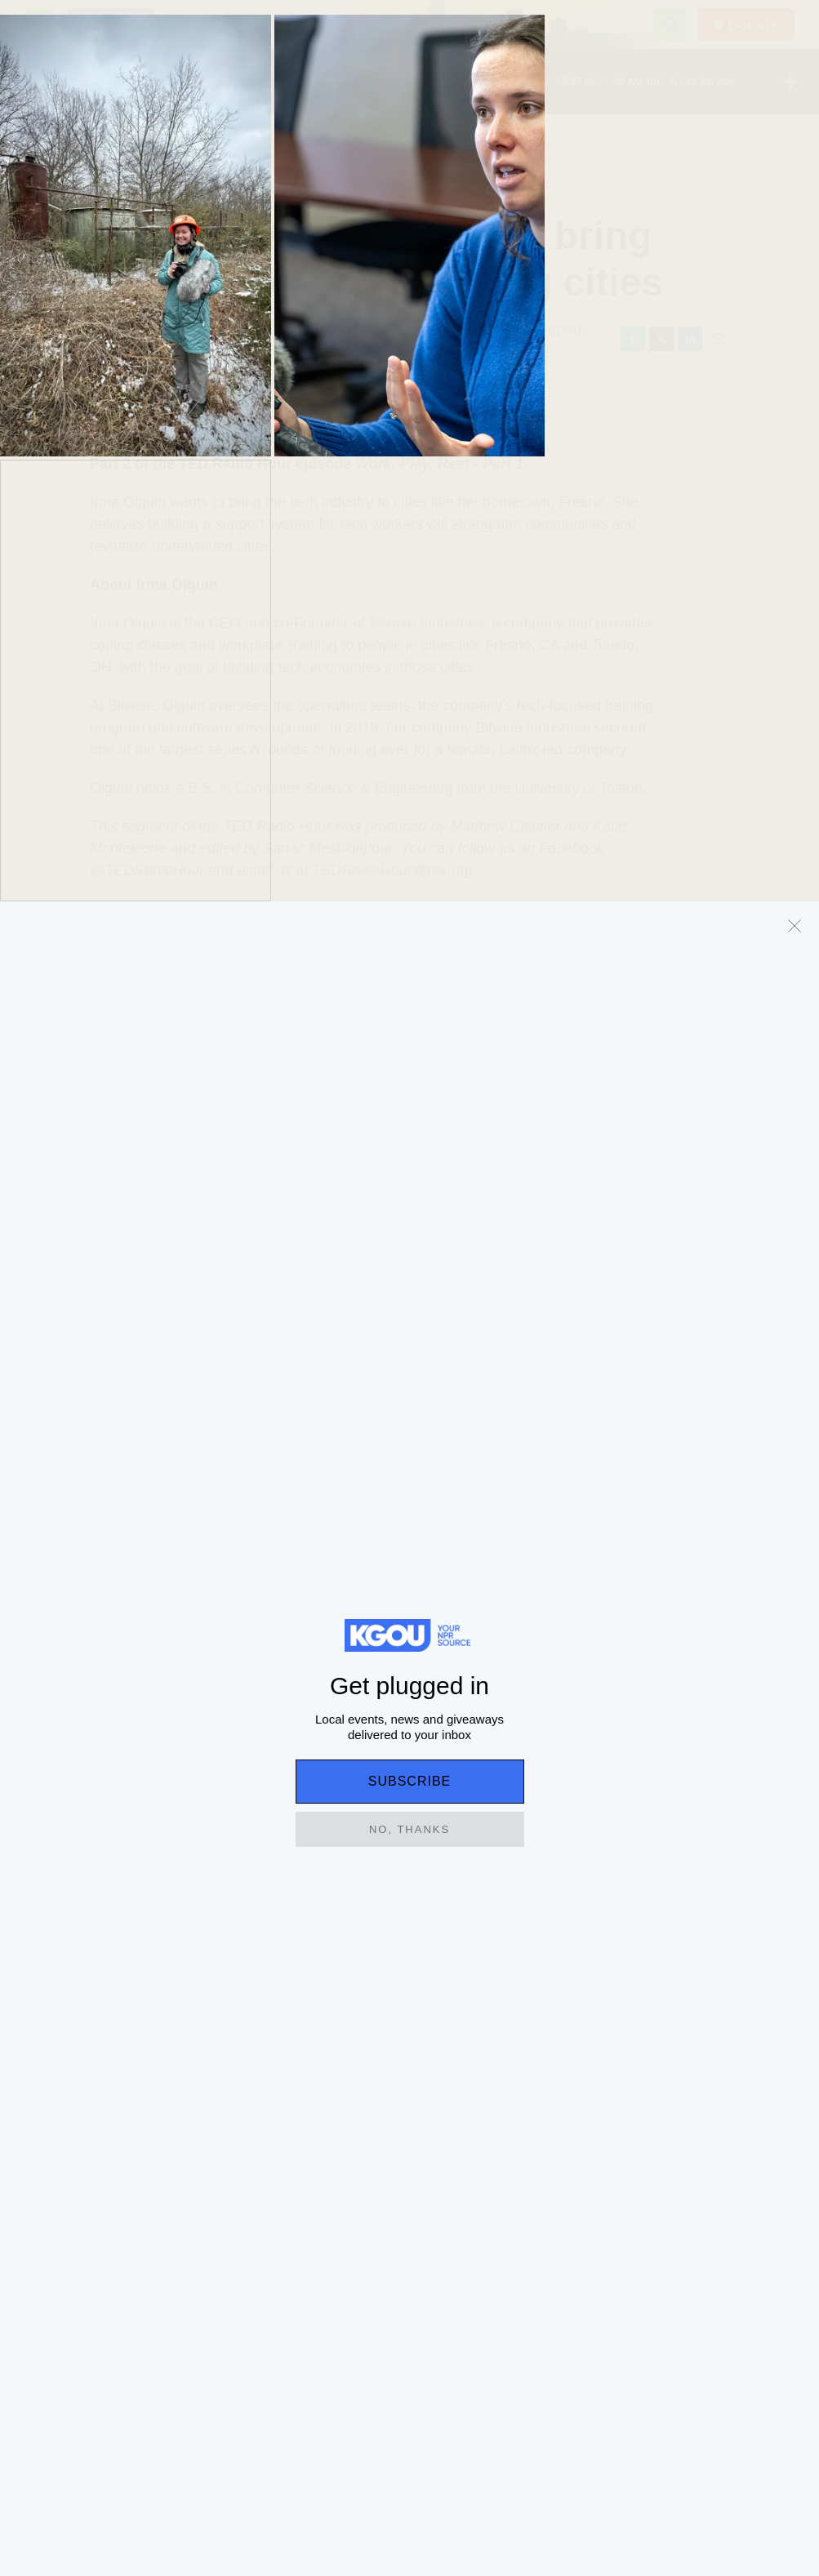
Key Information (332, 2268)
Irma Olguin (128, 623)
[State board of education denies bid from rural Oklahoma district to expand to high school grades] (121, 1853)
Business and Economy (482, 1923)
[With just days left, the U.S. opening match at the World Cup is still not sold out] (698, 1853)
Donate (753, 24)
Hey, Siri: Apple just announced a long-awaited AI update (501, 1964)
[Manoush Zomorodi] (53, 1128)
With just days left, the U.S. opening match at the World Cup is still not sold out (693, 1985)
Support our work (675, 2231)
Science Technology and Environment (141, 180)
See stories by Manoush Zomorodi (223, 1188)
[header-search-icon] (670, 24)
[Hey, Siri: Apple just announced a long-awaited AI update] (506, 1853)
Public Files (321, 2304)
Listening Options (505, 2268)
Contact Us (659, 2268)
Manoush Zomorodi (143, 330)
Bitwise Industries (426, 623)
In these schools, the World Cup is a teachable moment (304, 1850)
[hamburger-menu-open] (40, 24)
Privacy (480, 2231)
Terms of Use (325, 2231)
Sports (628, 1923)
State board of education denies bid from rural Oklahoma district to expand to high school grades (120, 1995)
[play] (45, 82)
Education (60, 1923)
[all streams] (795, 81)
